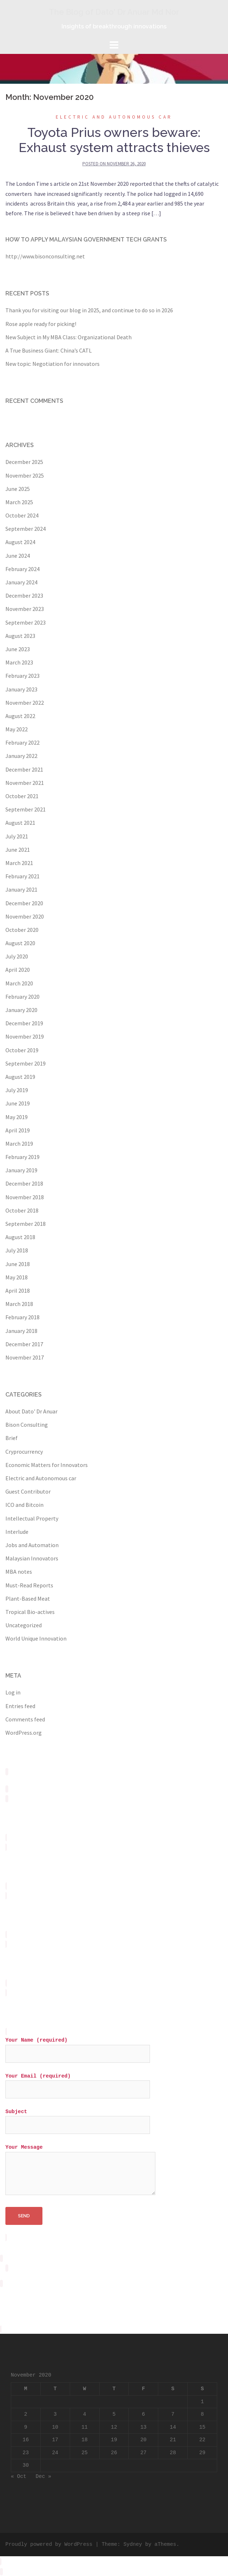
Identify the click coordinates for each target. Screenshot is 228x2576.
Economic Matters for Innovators (46, 1464)
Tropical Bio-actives (30, 1611)
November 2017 (24, 1357)
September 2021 (25, 809)
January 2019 (21, 1170)
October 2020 (21, 929)
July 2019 (16, 1090)
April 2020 (17, 969)
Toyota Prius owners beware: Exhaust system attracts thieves (114, 140)
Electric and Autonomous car (114, 117)
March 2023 (19, 662)
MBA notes (18, 1571)
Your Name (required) (77, 2046)
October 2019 (21, 1050)
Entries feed (20, 1706)
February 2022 (22, 742)
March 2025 (19, 502)
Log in (12, 1692)
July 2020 (16, 956)
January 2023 (21, 689)
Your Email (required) (77, 2082)
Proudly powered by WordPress (48, 2544)
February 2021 (22, 876)
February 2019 (22, 1156)
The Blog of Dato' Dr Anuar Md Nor (114, 12)
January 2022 (21, 755)
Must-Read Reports (29, 1585)
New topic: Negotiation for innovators (52, 363)
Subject (77, 2118)
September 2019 (25, 1063)
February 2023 (22, 675)
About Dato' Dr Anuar (31, 1411)
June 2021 (17, 849)
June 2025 (17, 488)
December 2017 (24, 1344)
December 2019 (24, 1023)
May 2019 (16, 1117)
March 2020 (19, 983)
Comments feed (25, 1719)
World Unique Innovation (36, 1638)
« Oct (18, 2476)
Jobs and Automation (32, 1545)
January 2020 (21, 1009)
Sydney (132, 2544)
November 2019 (24, 1036)
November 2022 (24, 702)
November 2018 (24, 1197)
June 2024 (17, 555)
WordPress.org (23, 1732)
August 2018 (20, 1237)
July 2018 (16, 1250)
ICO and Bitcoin (24, 1504)
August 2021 (20, 822)
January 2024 (21, 582)
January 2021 (21, 889)
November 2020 (24, 916)
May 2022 (16, 729)
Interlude (16, 1531)
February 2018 (22, 1317)
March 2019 (19, 1143)
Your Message (80, 2170)
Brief (11, 1437)
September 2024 (25, 528)
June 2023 (17, 649)
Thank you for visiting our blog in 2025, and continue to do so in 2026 (89, 310)
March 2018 (19, 1303)
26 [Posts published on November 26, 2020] (114, 2453)
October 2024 (21, 515)
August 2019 (20, 1076)
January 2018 (21, 1330)
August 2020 (20, 943)
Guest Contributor (28, 1491)
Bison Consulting (26, 1424)
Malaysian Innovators (31, 1558)
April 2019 (17, 1130)
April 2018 (17, 1290)
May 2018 (16, 1277)
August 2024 (20, 542)
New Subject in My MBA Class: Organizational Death (68, 337)
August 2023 (20, 635)
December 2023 (24, 595)
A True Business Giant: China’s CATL (48, 350)
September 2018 (25, 1223)
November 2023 (24, 608)
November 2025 (24, 475)
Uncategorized (23, 1625)
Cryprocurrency (24, 1451)
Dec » (43, 2476)
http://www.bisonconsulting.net (45, 256)
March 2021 (19, 862)
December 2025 (24, 461)
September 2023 (25, 622)
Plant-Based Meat (27, 1598)
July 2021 (16, 836)
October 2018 (21, 1210)
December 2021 (24, 769)
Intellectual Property (31, 1518)
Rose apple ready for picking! (40, 323)
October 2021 (21, 796)
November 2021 (24, 782)
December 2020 (24, 903)
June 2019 (17, 1103)
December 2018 (24, 1183)
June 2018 (17, 1264)
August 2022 (20, 715)
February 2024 (22, 568)
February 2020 (22, 996)
